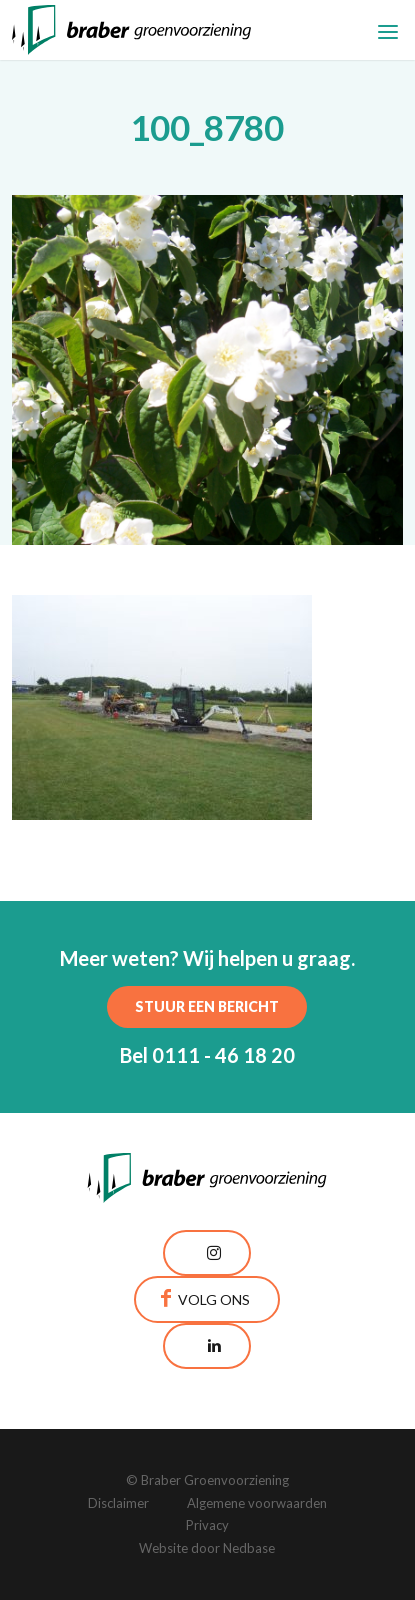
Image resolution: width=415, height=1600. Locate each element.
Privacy (207, 1525)
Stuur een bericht (207, 1006)
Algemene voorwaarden (257, 1503)
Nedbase (249, 1548)
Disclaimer (118, 1503)
